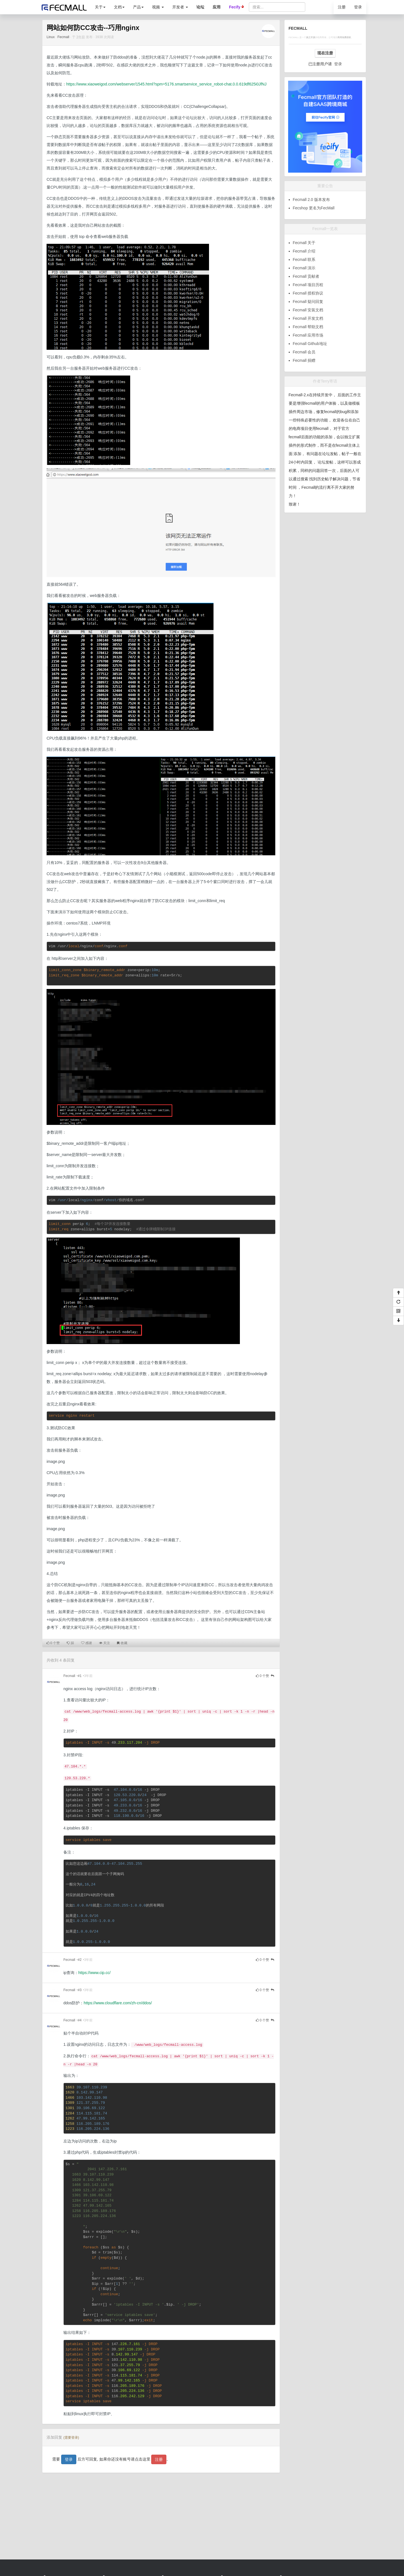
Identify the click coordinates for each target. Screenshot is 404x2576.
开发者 (180, 7)
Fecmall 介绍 (304, 251)
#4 (79, 2020)
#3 (79, 1990)
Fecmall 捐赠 (304, 360)
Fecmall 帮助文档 (308, 327)
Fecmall (63, 37)
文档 (119, 7)
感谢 (86, 1643)
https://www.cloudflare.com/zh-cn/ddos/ (118, 2003)
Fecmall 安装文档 (308, 310)
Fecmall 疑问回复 (308, 301)
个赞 (53, 1643)
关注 (104, 1643)
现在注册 (325, 53)
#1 (79, 1676)
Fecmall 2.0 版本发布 (311, 199)
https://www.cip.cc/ (94, 1972)
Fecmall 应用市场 (308, 335)
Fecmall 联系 (304, 259)
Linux (51, 37)
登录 (358, 7)
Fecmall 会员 (304, 352)
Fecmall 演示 (304, 268)
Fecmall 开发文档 (308, 318)
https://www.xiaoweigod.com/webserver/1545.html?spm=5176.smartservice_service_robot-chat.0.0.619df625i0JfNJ (166, 84)
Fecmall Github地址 (310, 343)
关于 (100, 7)
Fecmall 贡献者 (306, 276)
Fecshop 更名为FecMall (314, 208)
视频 (158, 7)
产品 (138, 7)
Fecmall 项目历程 (308, 284)
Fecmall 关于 (304, 242)
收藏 (122, 1643)
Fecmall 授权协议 (308, 293)
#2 (79, 1960)
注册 (342, 7)
